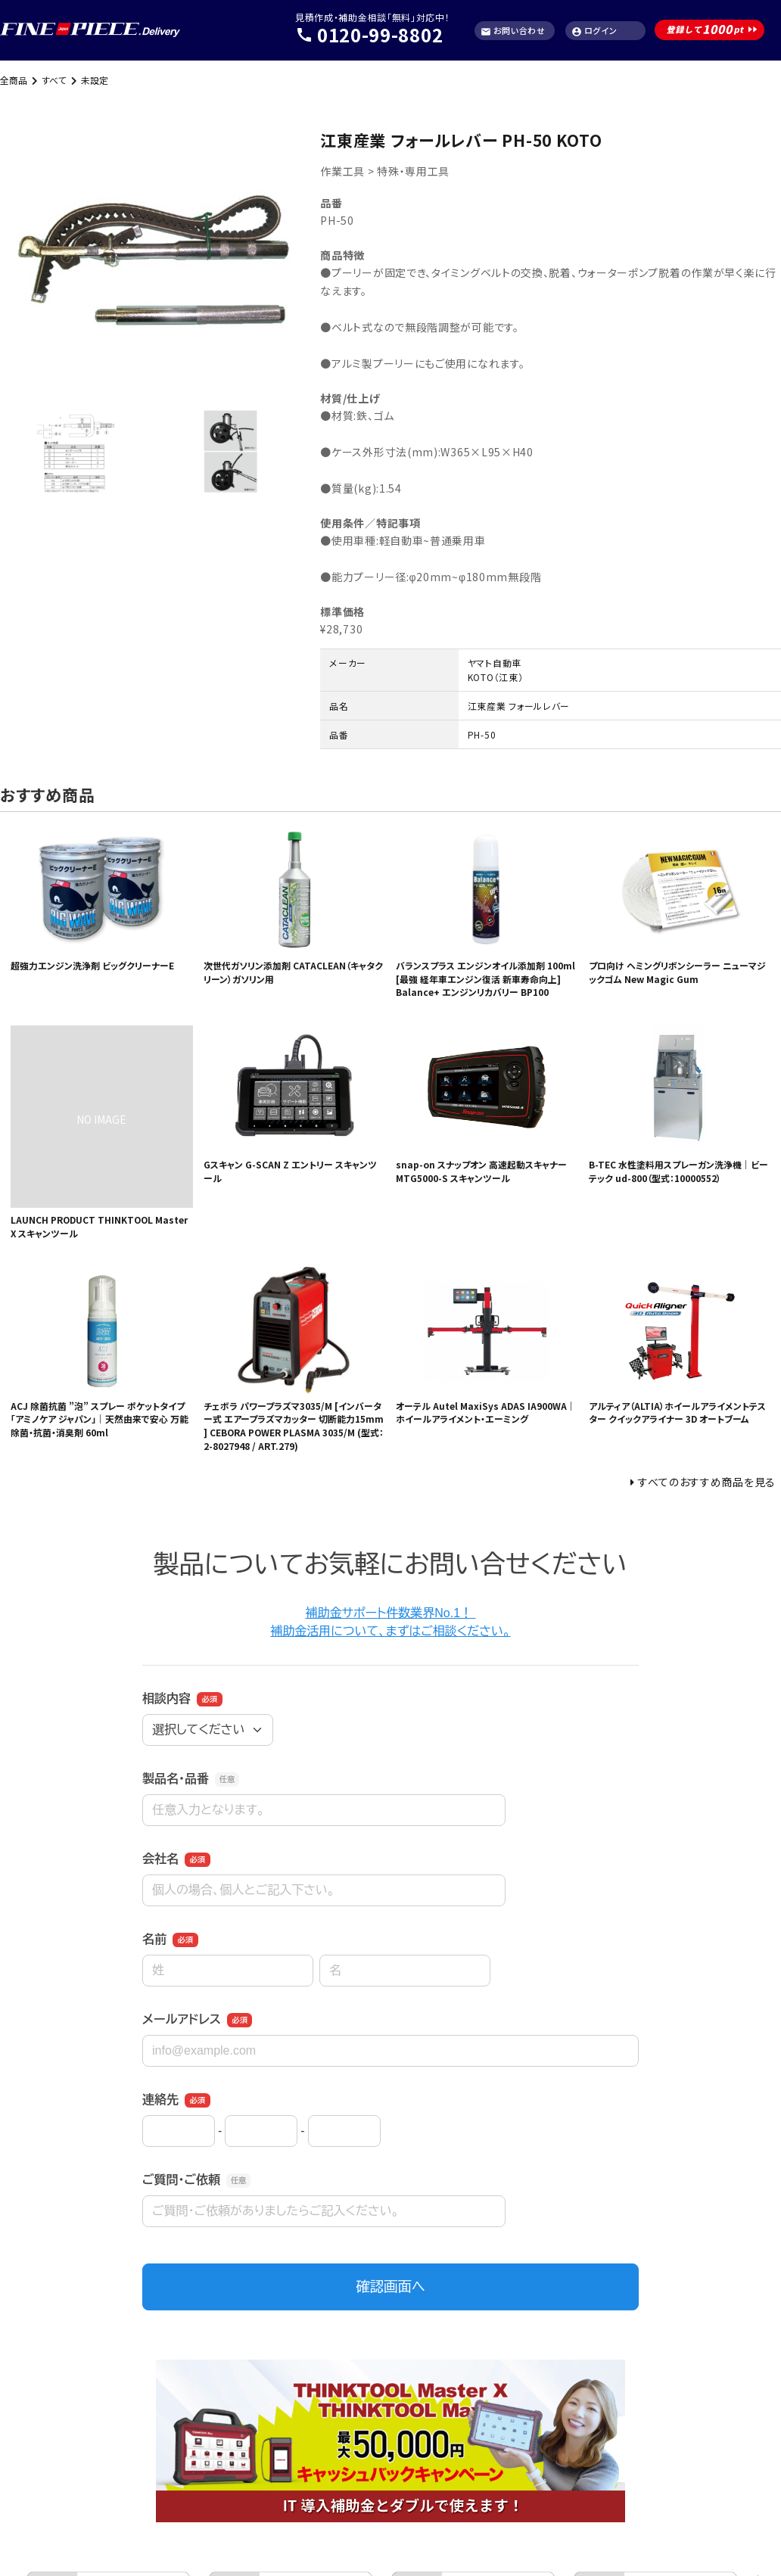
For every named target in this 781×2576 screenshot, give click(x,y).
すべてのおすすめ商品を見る (707, 1481)
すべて (54, 79)
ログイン (594, 30)
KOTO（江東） (496, 676)
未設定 (94, 79)
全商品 (13, 79)
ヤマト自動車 (494, 662)
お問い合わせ (513, 30)
